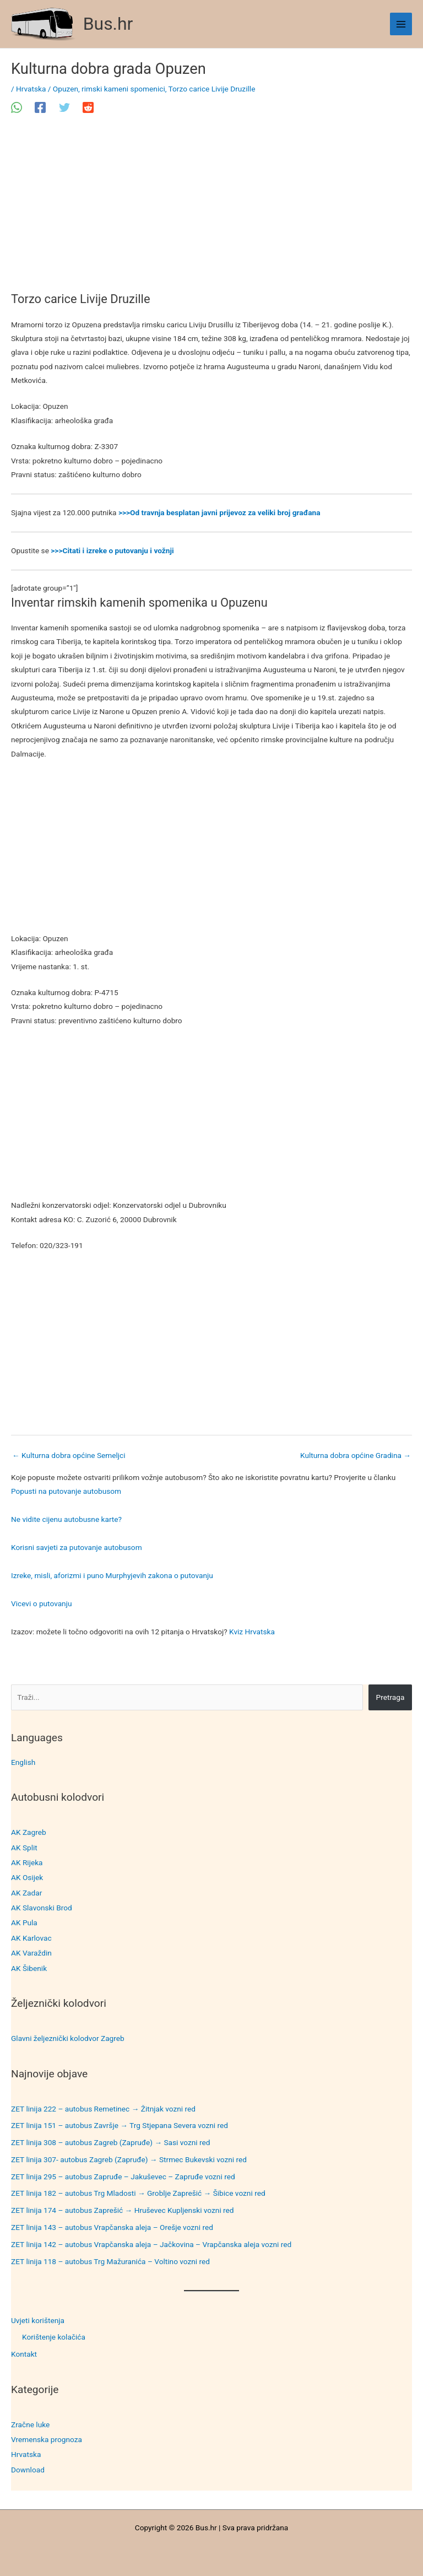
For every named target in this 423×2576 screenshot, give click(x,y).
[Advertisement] (211, 210)
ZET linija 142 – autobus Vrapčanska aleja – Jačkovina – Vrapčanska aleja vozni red (151, 2244)
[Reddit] (88, 107)
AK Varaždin (31, 1952)
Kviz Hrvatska (252, 1631)
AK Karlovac (31, 1938)
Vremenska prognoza (46, 2439)
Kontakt (24, 2354)
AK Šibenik (29, 1968)
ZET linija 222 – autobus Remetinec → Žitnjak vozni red (103, 2108)
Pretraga (390, 1697)
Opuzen (65, 88)
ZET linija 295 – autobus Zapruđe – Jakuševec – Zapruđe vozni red (123, 2176)
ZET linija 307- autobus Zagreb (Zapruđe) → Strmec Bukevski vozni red (129, 2159)
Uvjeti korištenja (37, 2320)
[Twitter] (64, 107)
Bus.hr (108, 23)
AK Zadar (26, 1892)
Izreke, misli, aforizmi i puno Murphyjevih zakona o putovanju (112, 1575)
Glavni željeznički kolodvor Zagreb (67, 2038)
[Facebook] (40, 107)
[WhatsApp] (16, 107)
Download (28, 2469)
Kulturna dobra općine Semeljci (69, 1455)
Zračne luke (30, 2424)
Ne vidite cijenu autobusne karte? (66, 1519)
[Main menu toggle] (401, 24)
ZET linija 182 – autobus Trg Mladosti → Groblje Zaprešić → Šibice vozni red (138, 2193)
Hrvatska (26, 2454)
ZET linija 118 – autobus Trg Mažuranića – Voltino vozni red (110, 2261)
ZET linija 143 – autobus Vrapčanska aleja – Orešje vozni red (112, 2227)
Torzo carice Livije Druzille (212, 88)
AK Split (24, 1847)
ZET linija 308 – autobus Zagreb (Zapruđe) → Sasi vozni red (110, 2142)
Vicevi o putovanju (41, 1603)
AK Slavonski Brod (41, 1907)
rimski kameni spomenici (123, 88)
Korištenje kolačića (53, 2336)
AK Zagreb (28, 1832)
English (23, 1762)
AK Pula (24, 1922)
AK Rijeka (27, 1862)
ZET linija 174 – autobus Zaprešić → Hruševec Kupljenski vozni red (122, 2210)
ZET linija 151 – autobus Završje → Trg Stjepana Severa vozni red (119, 2125)
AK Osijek (27, 1877)
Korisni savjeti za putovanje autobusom (76, 1547)
